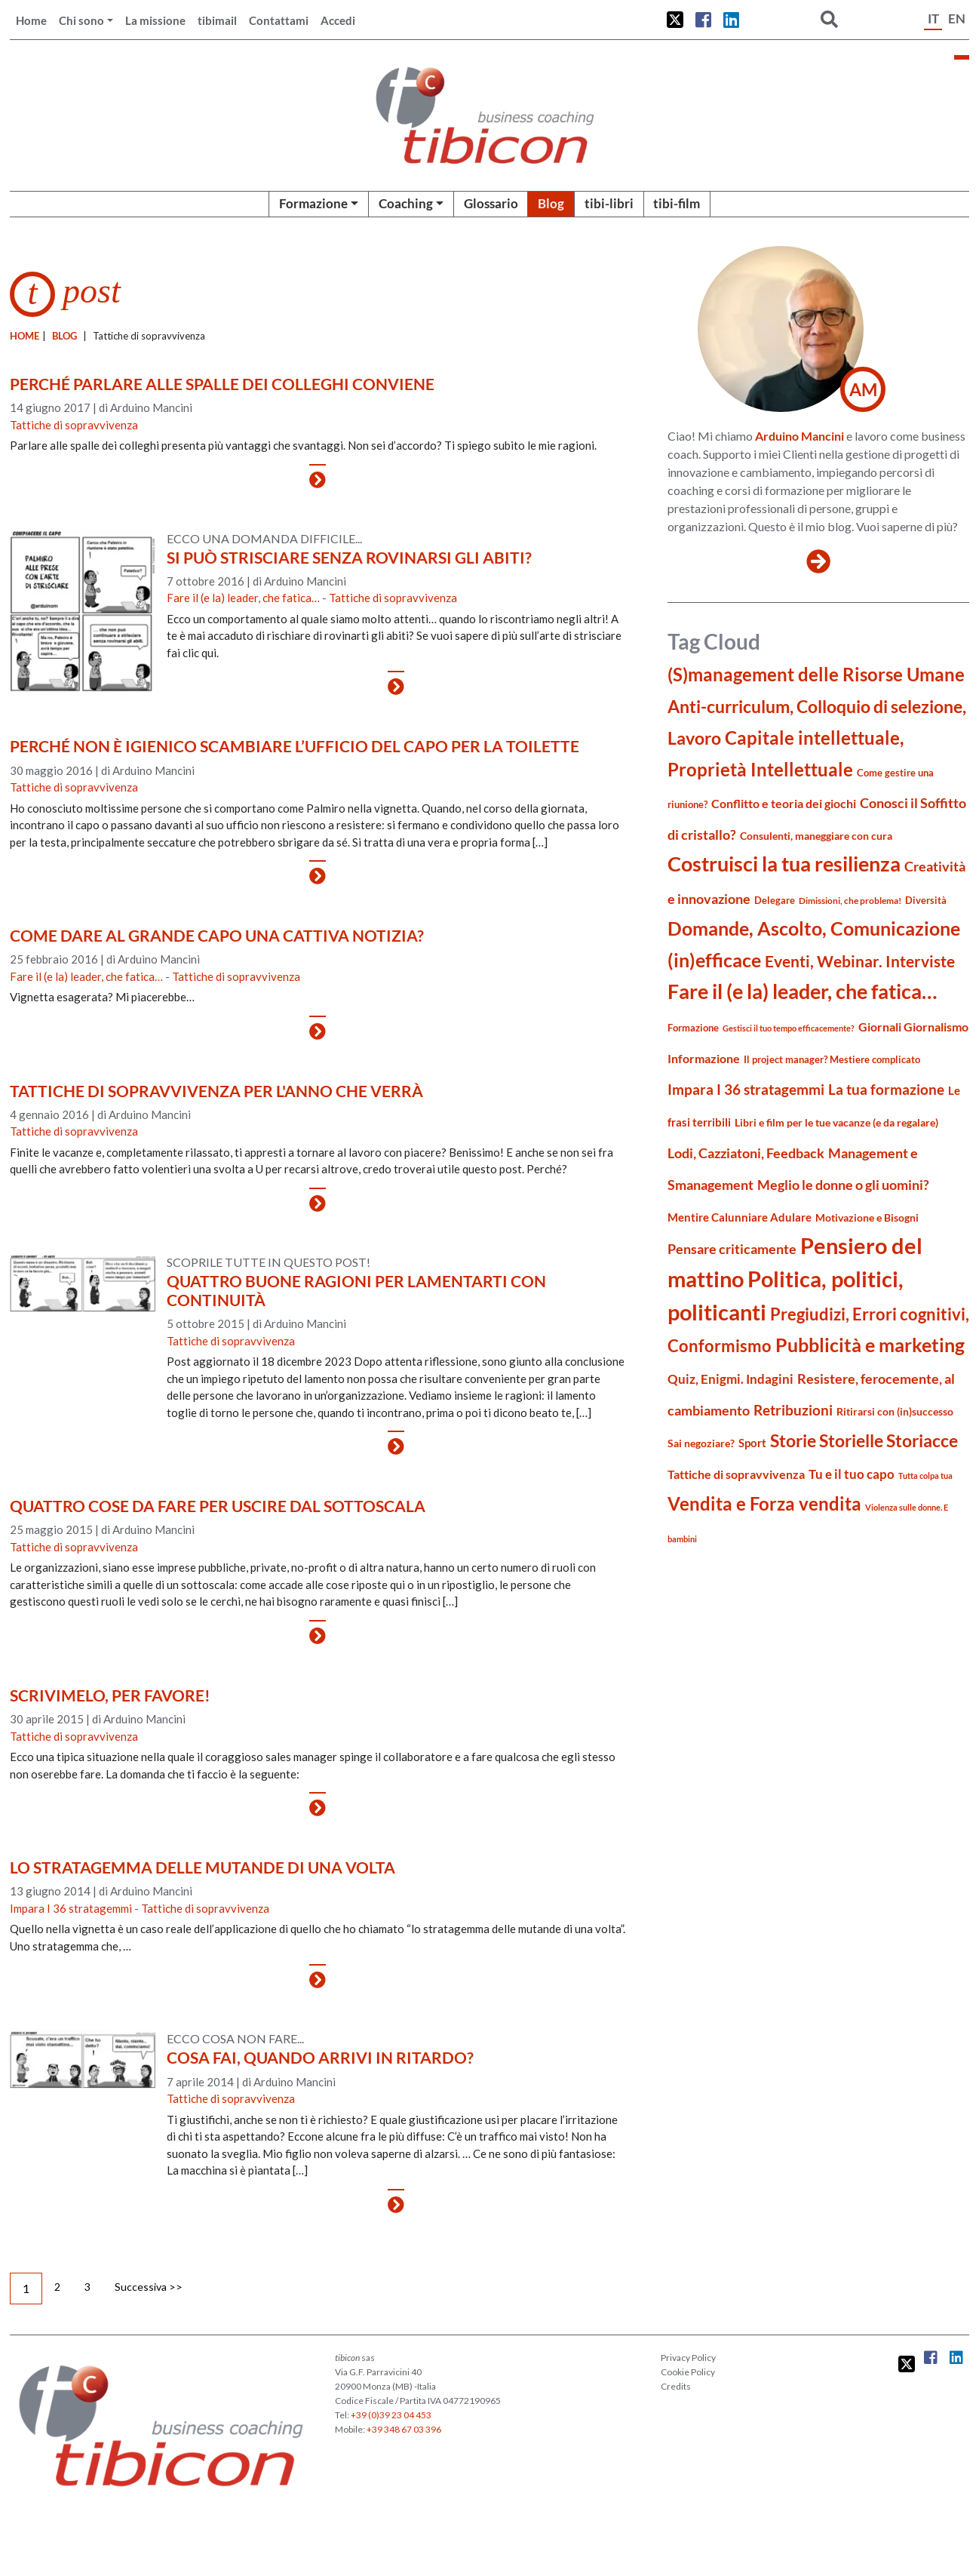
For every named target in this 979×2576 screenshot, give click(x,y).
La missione (155, 20)
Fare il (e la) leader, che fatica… (243, 597)
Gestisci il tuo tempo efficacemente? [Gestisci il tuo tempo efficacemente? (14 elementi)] (789, 1028)
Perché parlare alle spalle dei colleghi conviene (222, 383)
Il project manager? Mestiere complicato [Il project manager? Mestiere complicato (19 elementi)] (832, 1059)
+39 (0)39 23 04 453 (391, 2415)
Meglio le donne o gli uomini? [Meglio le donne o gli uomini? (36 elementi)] (843, 1184)
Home (31, 20)
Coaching (406, 203)
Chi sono (81, 20)
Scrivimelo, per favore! (110, 1695)
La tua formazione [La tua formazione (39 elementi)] (886, 1089)
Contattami (278, 20)
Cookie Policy (688, 2372)
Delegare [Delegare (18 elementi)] (774, 900)
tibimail (217, 20)
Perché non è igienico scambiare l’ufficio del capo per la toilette (294, 745)
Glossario (491, 203)
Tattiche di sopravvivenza (74, 425)
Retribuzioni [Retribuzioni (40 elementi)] (793, 1410)
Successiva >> (149, 2286)
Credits (676, 2386)
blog (64, 336)
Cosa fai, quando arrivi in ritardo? (320, 2057)
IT (933, 18)
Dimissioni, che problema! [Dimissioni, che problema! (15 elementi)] (850, 900)
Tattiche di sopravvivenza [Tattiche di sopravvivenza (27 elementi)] (736, 1474)
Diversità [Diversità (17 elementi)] (926, 900)
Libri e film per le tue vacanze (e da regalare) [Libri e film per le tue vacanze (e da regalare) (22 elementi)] (836, 1122)
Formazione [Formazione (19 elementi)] (693, 1028)
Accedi (338, 20)
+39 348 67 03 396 (404, 2429)
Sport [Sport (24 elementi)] (752, 1442)
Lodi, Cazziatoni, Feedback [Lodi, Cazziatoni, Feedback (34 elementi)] (746, 1153)
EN (956, 18)
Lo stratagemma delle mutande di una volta (202, 1867)
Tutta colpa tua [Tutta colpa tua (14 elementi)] (925, 1475)
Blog (551, 203)
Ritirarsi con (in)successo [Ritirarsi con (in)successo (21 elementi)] (894, 1411)
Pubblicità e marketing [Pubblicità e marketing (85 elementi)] (870, 1345)
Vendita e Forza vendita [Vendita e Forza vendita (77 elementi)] (764, 1503)
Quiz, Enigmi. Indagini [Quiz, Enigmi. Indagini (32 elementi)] (730, 1379)
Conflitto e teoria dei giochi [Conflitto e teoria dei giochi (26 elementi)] (783, 803)
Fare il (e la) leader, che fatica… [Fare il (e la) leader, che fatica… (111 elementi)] (802, 991)
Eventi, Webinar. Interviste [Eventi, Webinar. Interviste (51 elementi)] (860, 960)
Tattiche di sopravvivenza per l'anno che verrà (216, 1090)
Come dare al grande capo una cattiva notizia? (217, 935)
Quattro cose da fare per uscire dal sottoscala (217, 1505)
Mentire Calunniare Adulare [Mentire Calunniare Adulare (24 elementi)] (740, 1217)
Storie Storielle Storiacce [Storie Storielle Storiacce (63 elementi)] (864, 1441)
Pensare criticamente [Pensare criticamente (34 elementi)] (732, 1249)
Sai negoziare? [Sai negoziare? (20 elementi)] (701, 1443)
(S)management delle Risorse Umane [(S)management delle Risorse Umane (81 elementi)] (816, 674)
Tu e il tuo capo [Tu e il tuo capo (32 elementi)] (852, 1474)
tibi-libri (609, 203)
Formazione (313, 203)
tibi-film (676, 203)
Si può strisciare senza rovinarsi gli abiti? (349, 557)
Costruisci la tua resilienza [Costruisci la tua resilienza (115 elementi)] (784, 863)
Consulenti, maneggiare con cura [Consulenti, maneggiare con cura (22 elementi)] (816, 835)
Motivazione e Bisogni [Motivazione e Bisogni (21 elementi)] (867, 1217)
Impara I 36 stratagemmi (71, 1908)
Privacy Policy (688, 2357)
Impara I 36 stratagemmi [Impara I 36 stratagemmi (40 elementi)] (746, 1089)
